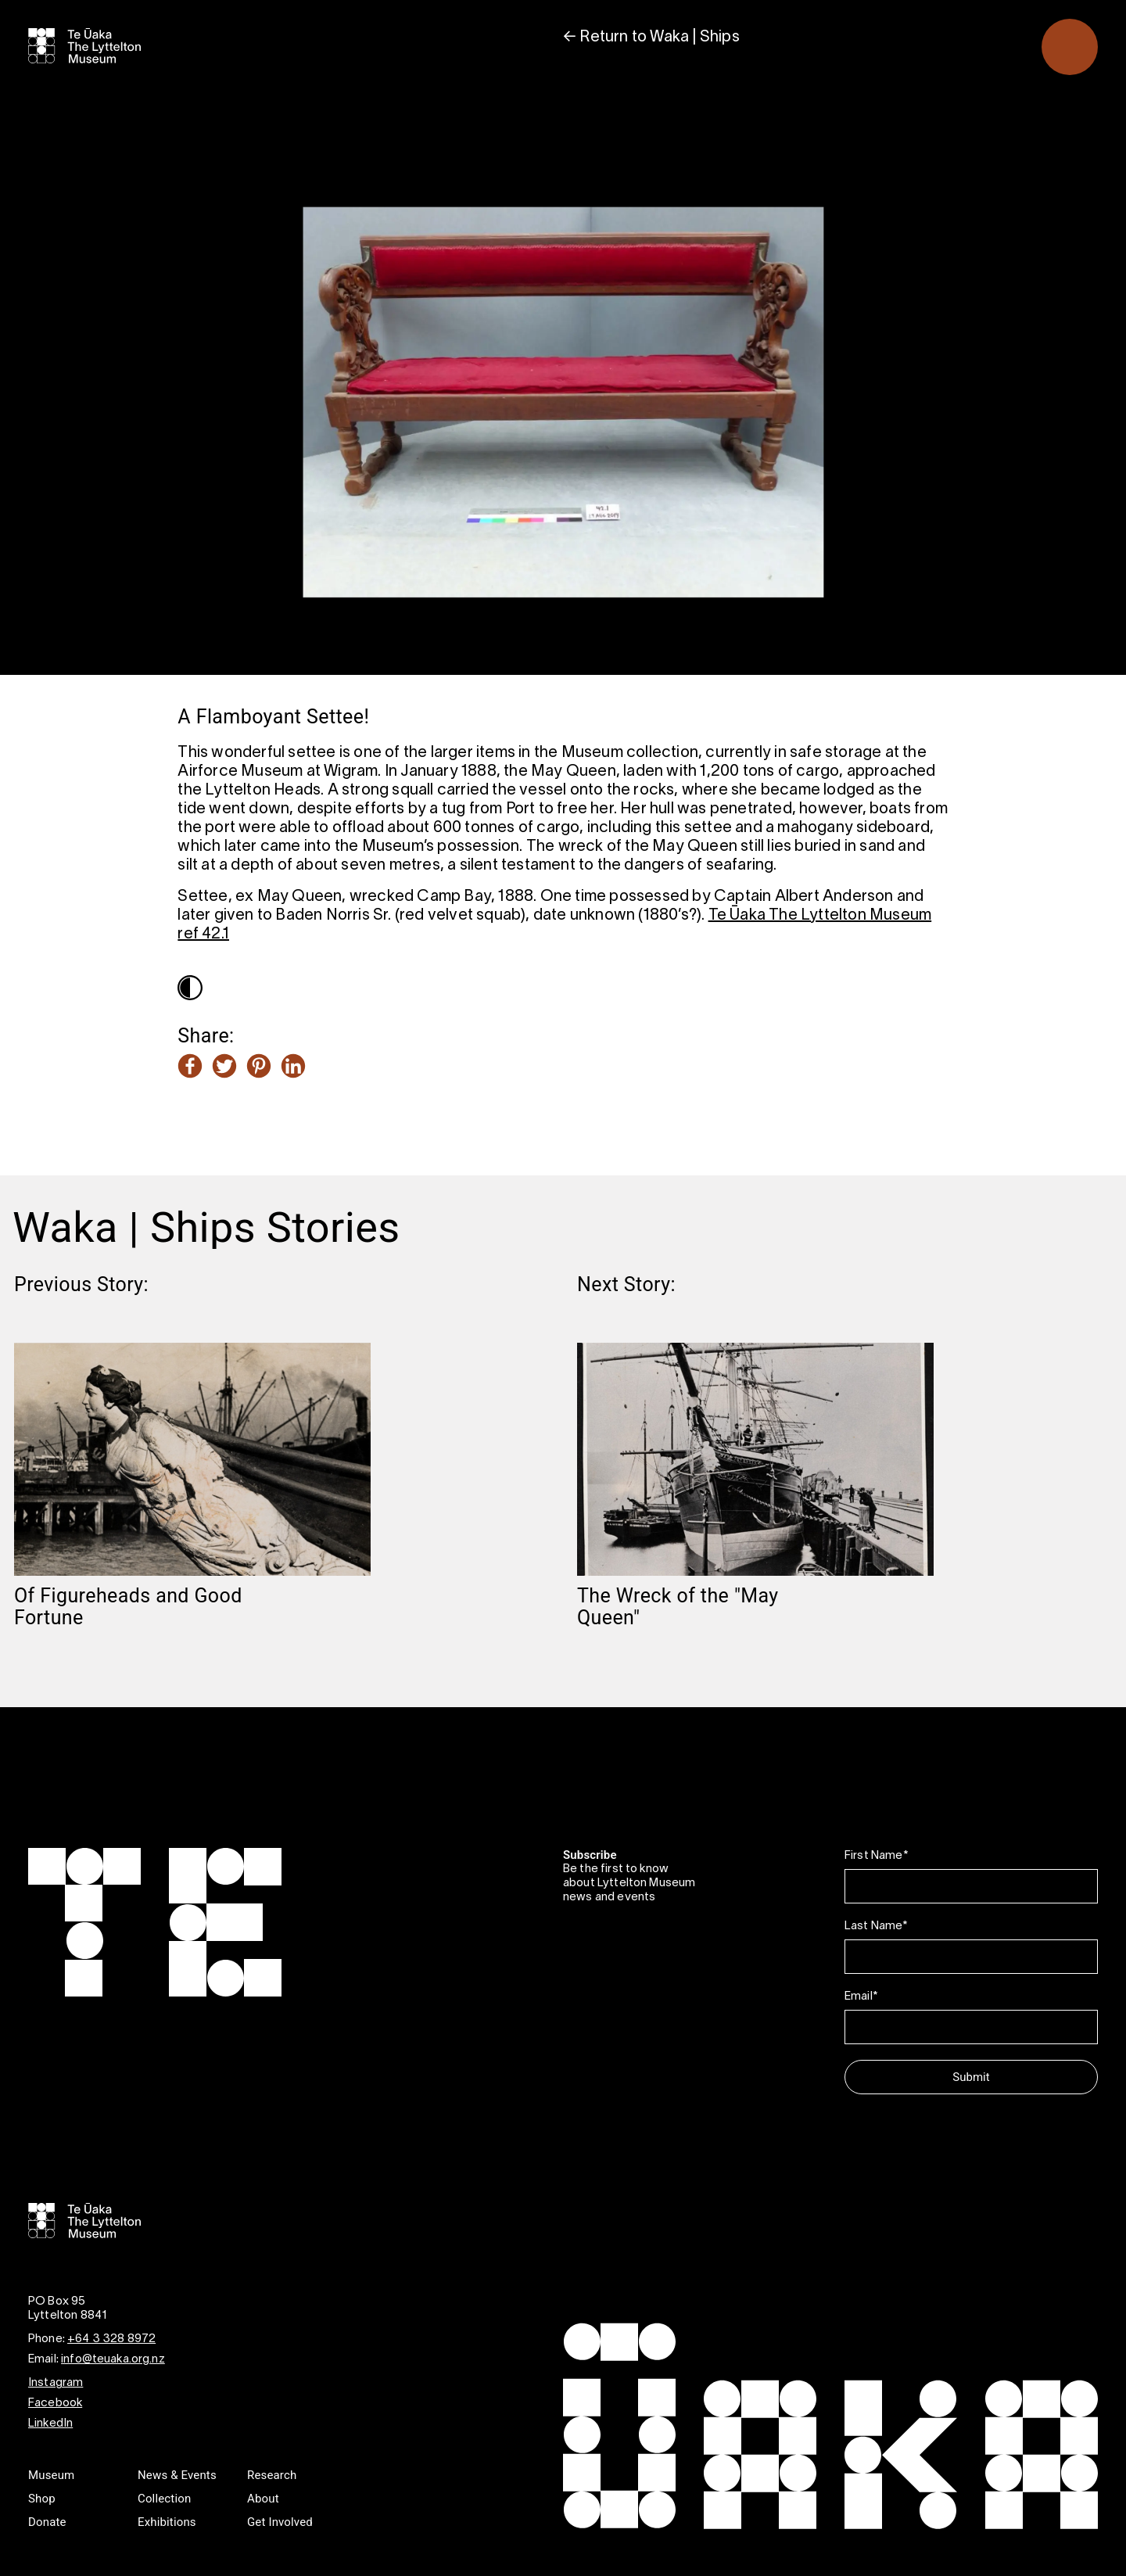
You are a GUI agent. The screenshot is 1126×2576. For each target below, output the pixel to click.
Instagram (55, 2382)
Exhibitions (167, 2522)
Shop (42, 2499)
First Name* (876, 1855)
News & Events (177, 2475)
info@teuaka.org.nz (113, 2359)
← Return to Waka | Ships (651, 37)
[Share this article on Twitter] (224, 1067)
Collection (164, 2499)
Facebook (55, 2403)
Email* (860, 1996)
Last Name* (876, 1926)
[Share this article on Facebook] (190, 1067)
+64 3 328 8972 (111, 2339)
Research (271, 2475)
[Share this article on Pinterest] (258, 1067)
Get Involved (280, 2522)
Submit (970, 2077)
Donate (47, 2522)
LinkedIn (50, 2423)
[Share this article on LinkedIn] (293, 1067)
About (263, 2499)
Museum (51, 2475)
